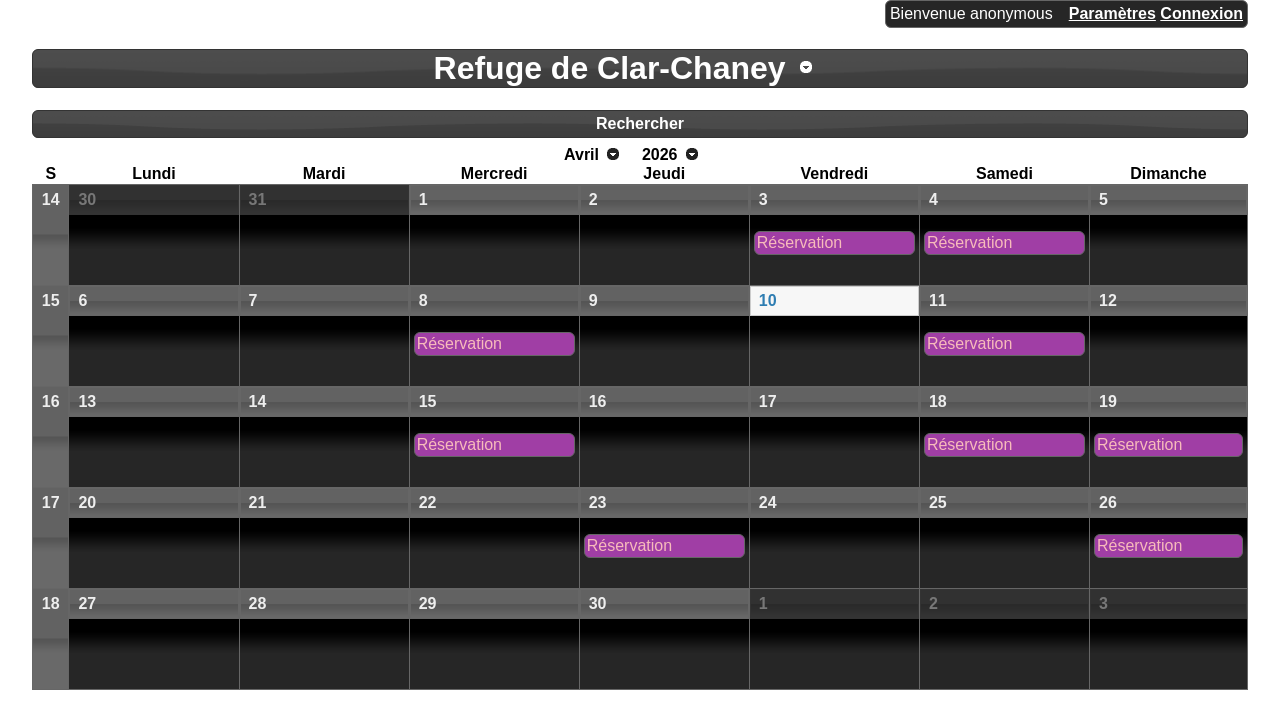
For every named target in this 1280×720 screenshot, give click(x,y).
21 (258, 502)
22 (428, 502)
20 (87, 502)
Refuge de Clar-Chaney (610, 68)
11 (938, 300)
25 (938, 502)
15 (51, 300)
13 (87, 401)
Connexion (1201, 13)
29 (428, 603)
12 (1108, 300)
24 (768, 502)
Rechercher (640, 123)
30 (87, 199)
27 (87, 603)
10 (768, 300)
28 (258, 603)
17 (768, 401)
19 (1108, 401)
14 (51, 199)
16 (51, 401)
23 (598, 502)
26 (1108, 502)
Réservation (799, 242)
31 (258, 199)
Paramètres (1112, 13)
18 (938, 401)
